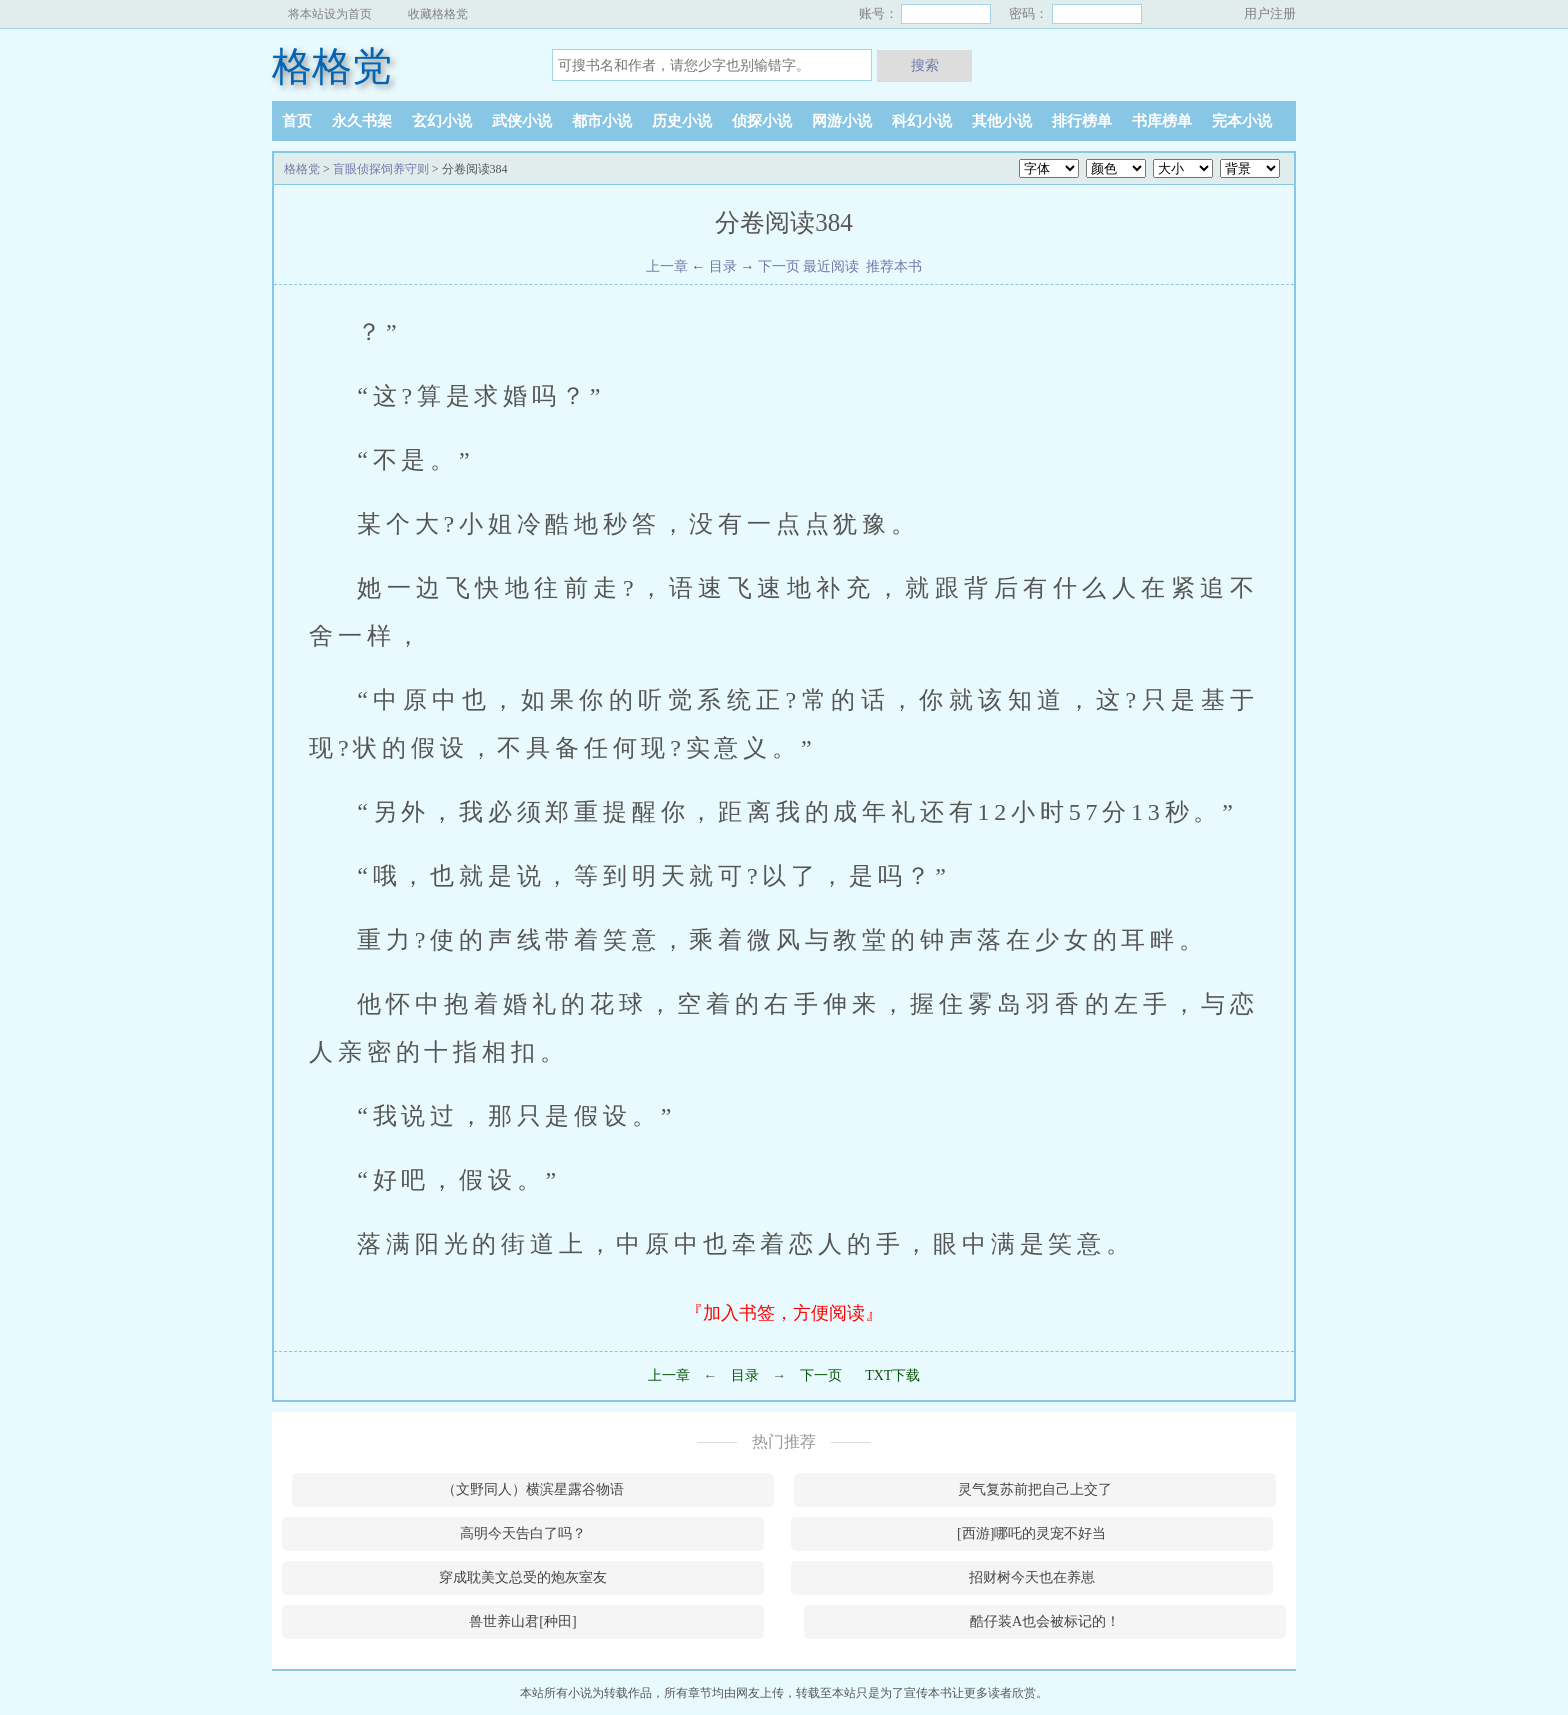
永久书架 (362, 121)
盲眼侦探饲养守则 (381, 169)
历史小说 (682, 121)
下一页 (779, 266)
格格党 (332, 66)
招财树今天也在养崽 (1032, 1577)
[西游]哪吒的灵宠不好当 (1031, 1533)
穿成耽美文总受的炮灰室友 (523, 1577)
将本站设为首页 (330, 14)
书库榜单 (1162, 121)
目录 (723, 266)
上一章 (667, 266)
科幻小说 (922, 121)
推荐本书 (893, 266)
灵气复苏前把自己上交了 (1035, 1489)
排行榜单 (1082, 121)
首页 (297, 121)
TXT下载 (892, 1375)
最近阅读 (831, 266)
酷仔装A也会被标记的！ (1045, 1621)
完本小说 (1242, 121)
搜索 (925, 65)
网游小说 (842, 121)
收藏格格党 (438, 14)
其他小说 (1002, 121)
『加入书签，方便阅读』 (784, 1313)
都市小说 (602, 121)
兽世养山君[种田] (522, 1621)
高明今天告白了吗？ (523, 1533)
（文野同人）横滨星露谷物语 (533, 1489)
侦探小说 (762, 121)
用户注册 (1270, 13)
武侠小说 (522, 121)
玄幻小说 (442, 121)
